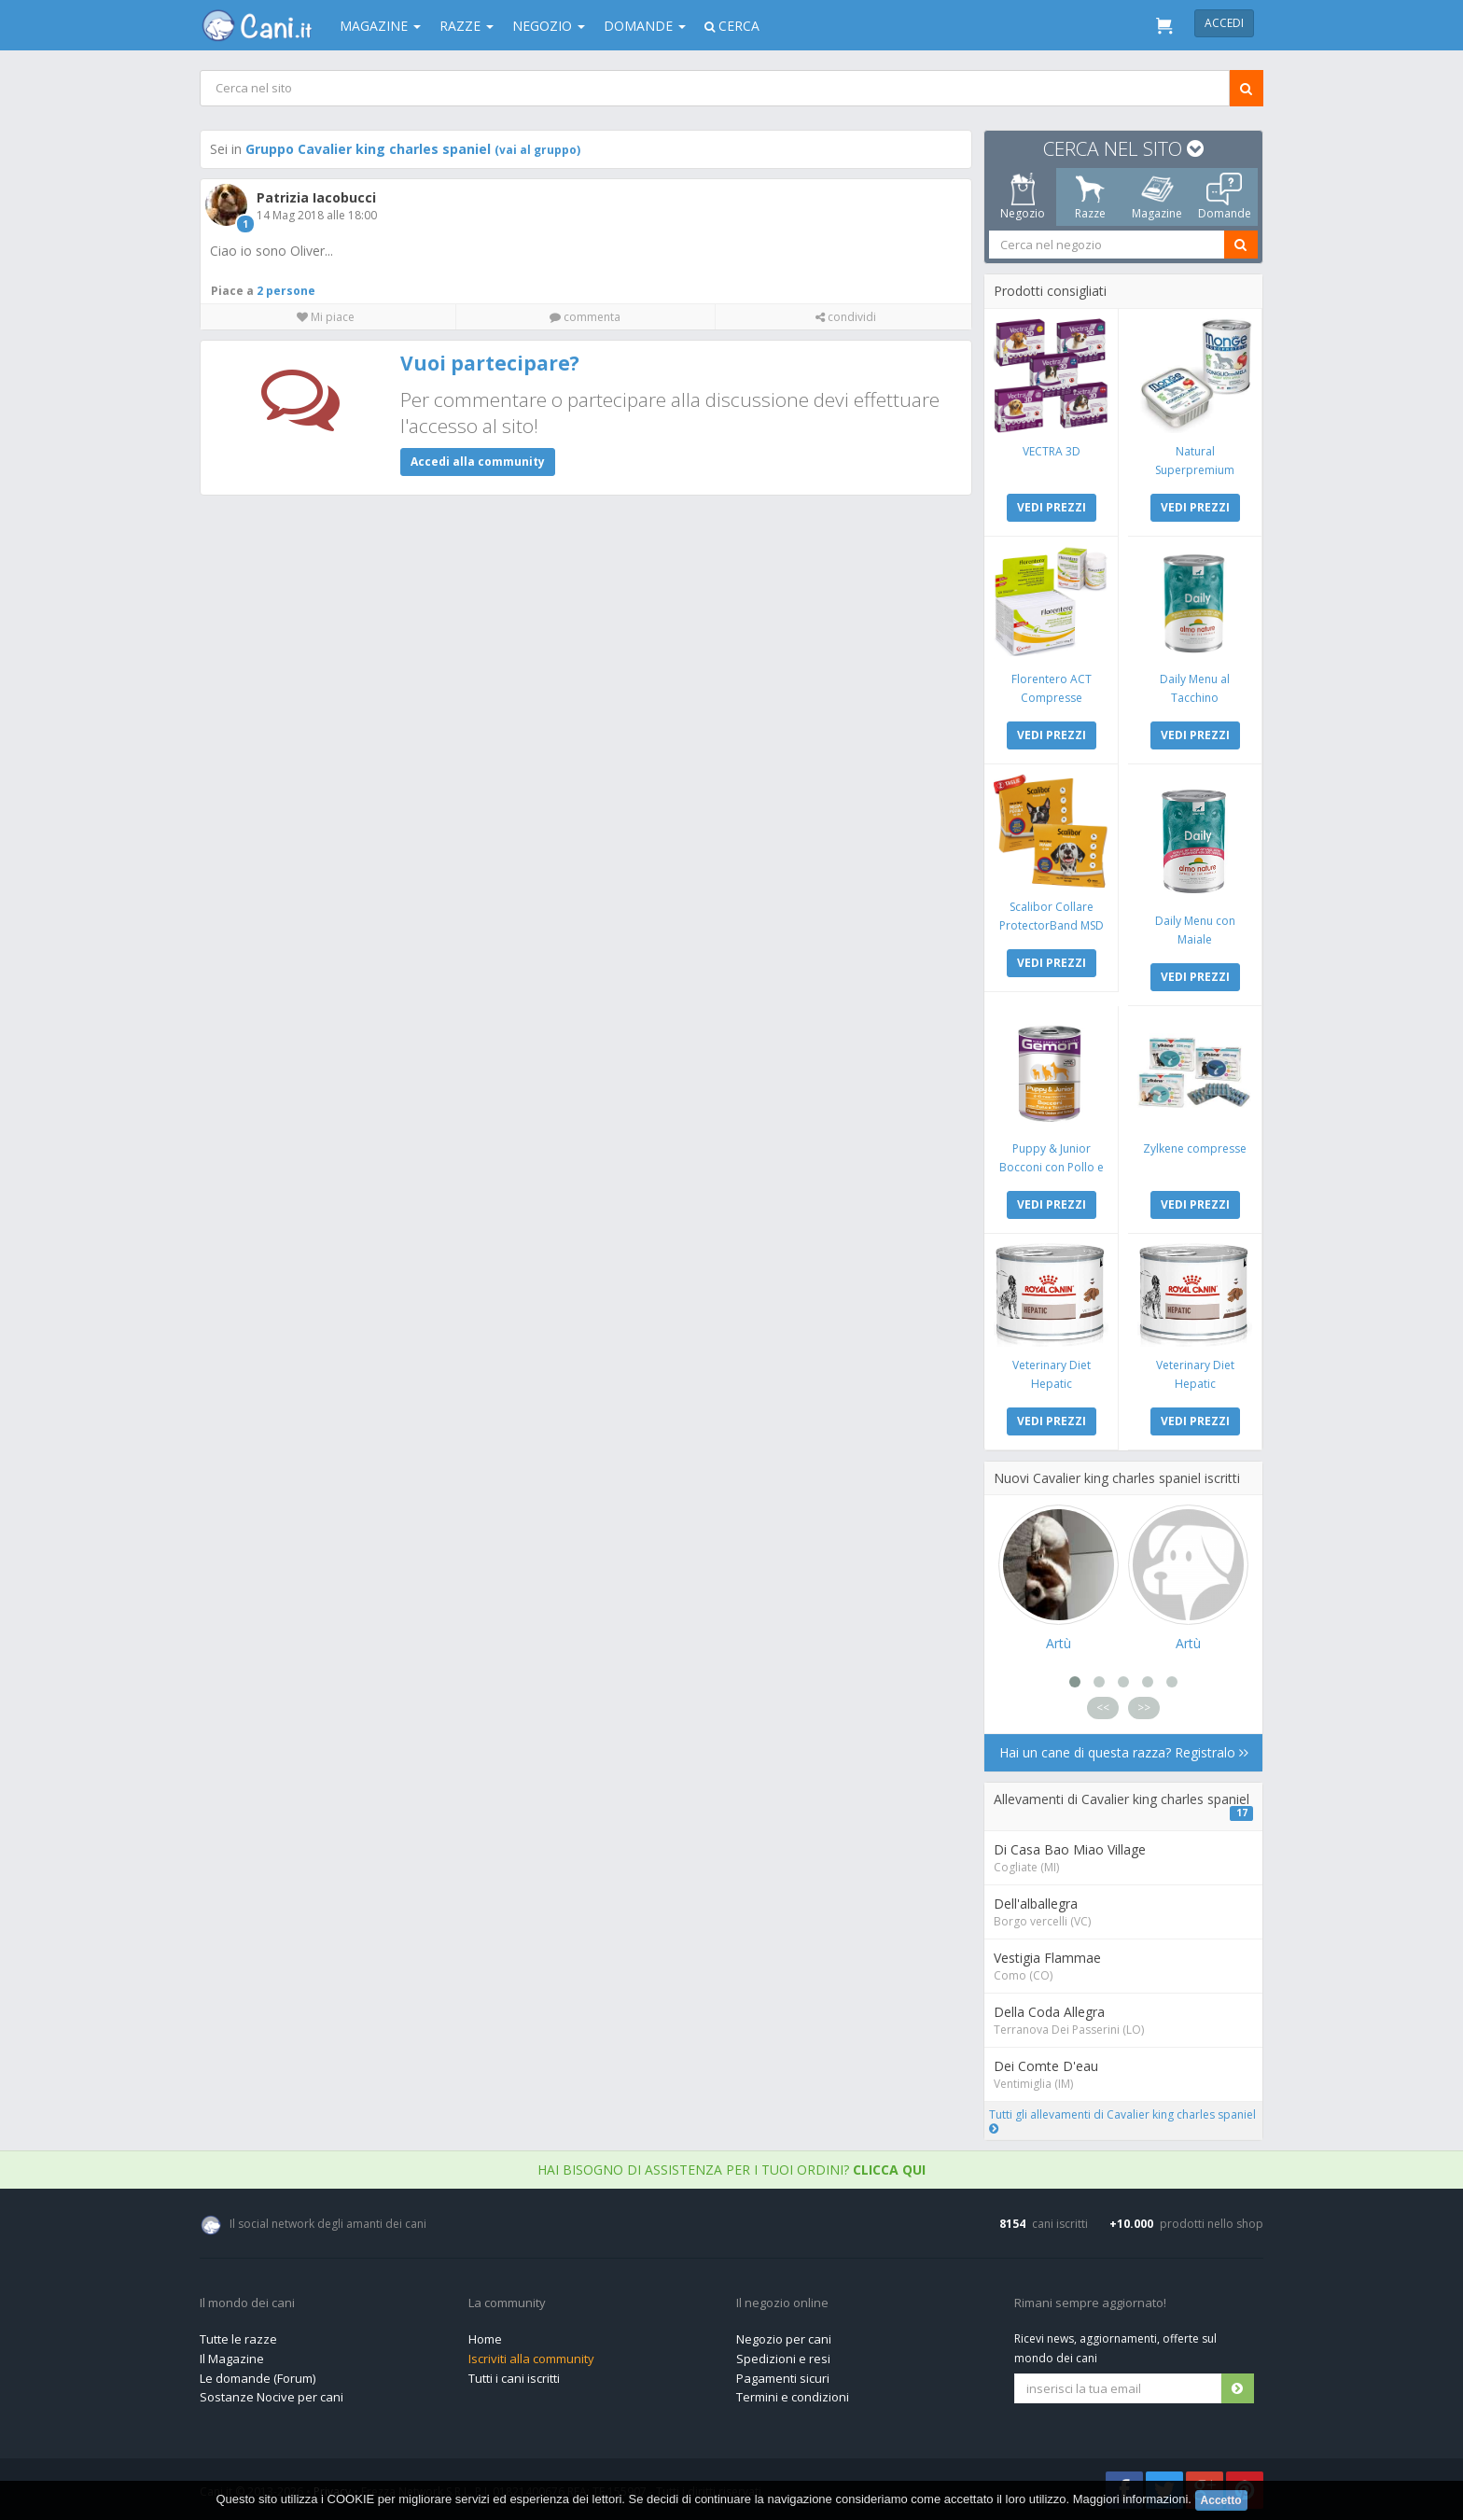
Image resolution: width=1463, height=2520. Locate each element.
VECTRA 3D (1051, 451)
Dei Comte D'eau (1046, 2066)
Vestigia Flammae (1047, 1958)
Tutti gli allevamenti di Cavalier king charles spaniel (1122, 2120)
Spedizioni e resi (783, 2358)
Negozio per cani (783, 2339)
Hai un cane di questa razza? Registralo (1123, 1752)
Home (485, 2339)
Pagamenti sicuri (782, 2378)
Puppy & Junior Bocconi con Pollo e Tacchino (1051, 1167)
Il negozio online (782, 2303)
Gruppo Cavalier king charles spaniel (412, 149)
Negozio (548, 26)
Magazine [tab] (1157, 197)
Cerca (731, 26)
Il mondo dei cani (247, 2303)
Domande (645, 26)
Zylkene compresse (1195, 1148)
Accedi (1224, 23)
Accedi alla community (478, 461)
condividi (845, 317)
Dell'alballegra (1036, 1903)
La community (507, 2303)
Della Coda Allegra (1049, 2012)
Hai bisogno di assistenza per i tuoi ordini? (731, 2169)
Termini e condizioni (792, 2396)
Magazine (380, 26)
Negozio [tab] (1022, 197)
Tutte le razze (238, 2339)
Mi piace (326, 317)
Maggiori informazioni (1131, 2499)
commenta (585, 317)
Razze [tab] (1090, 197)
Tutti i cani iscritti (514, 2378)
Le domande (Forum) (257, 2378)
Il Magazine (232, 2358)
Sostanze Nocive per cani (271, 2396)
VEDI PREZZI (1051, 507)
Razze (466, 26)
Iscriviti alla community (531, 2358)
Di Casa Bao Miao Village (1070, 1849)
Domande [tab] (1224, 197)
